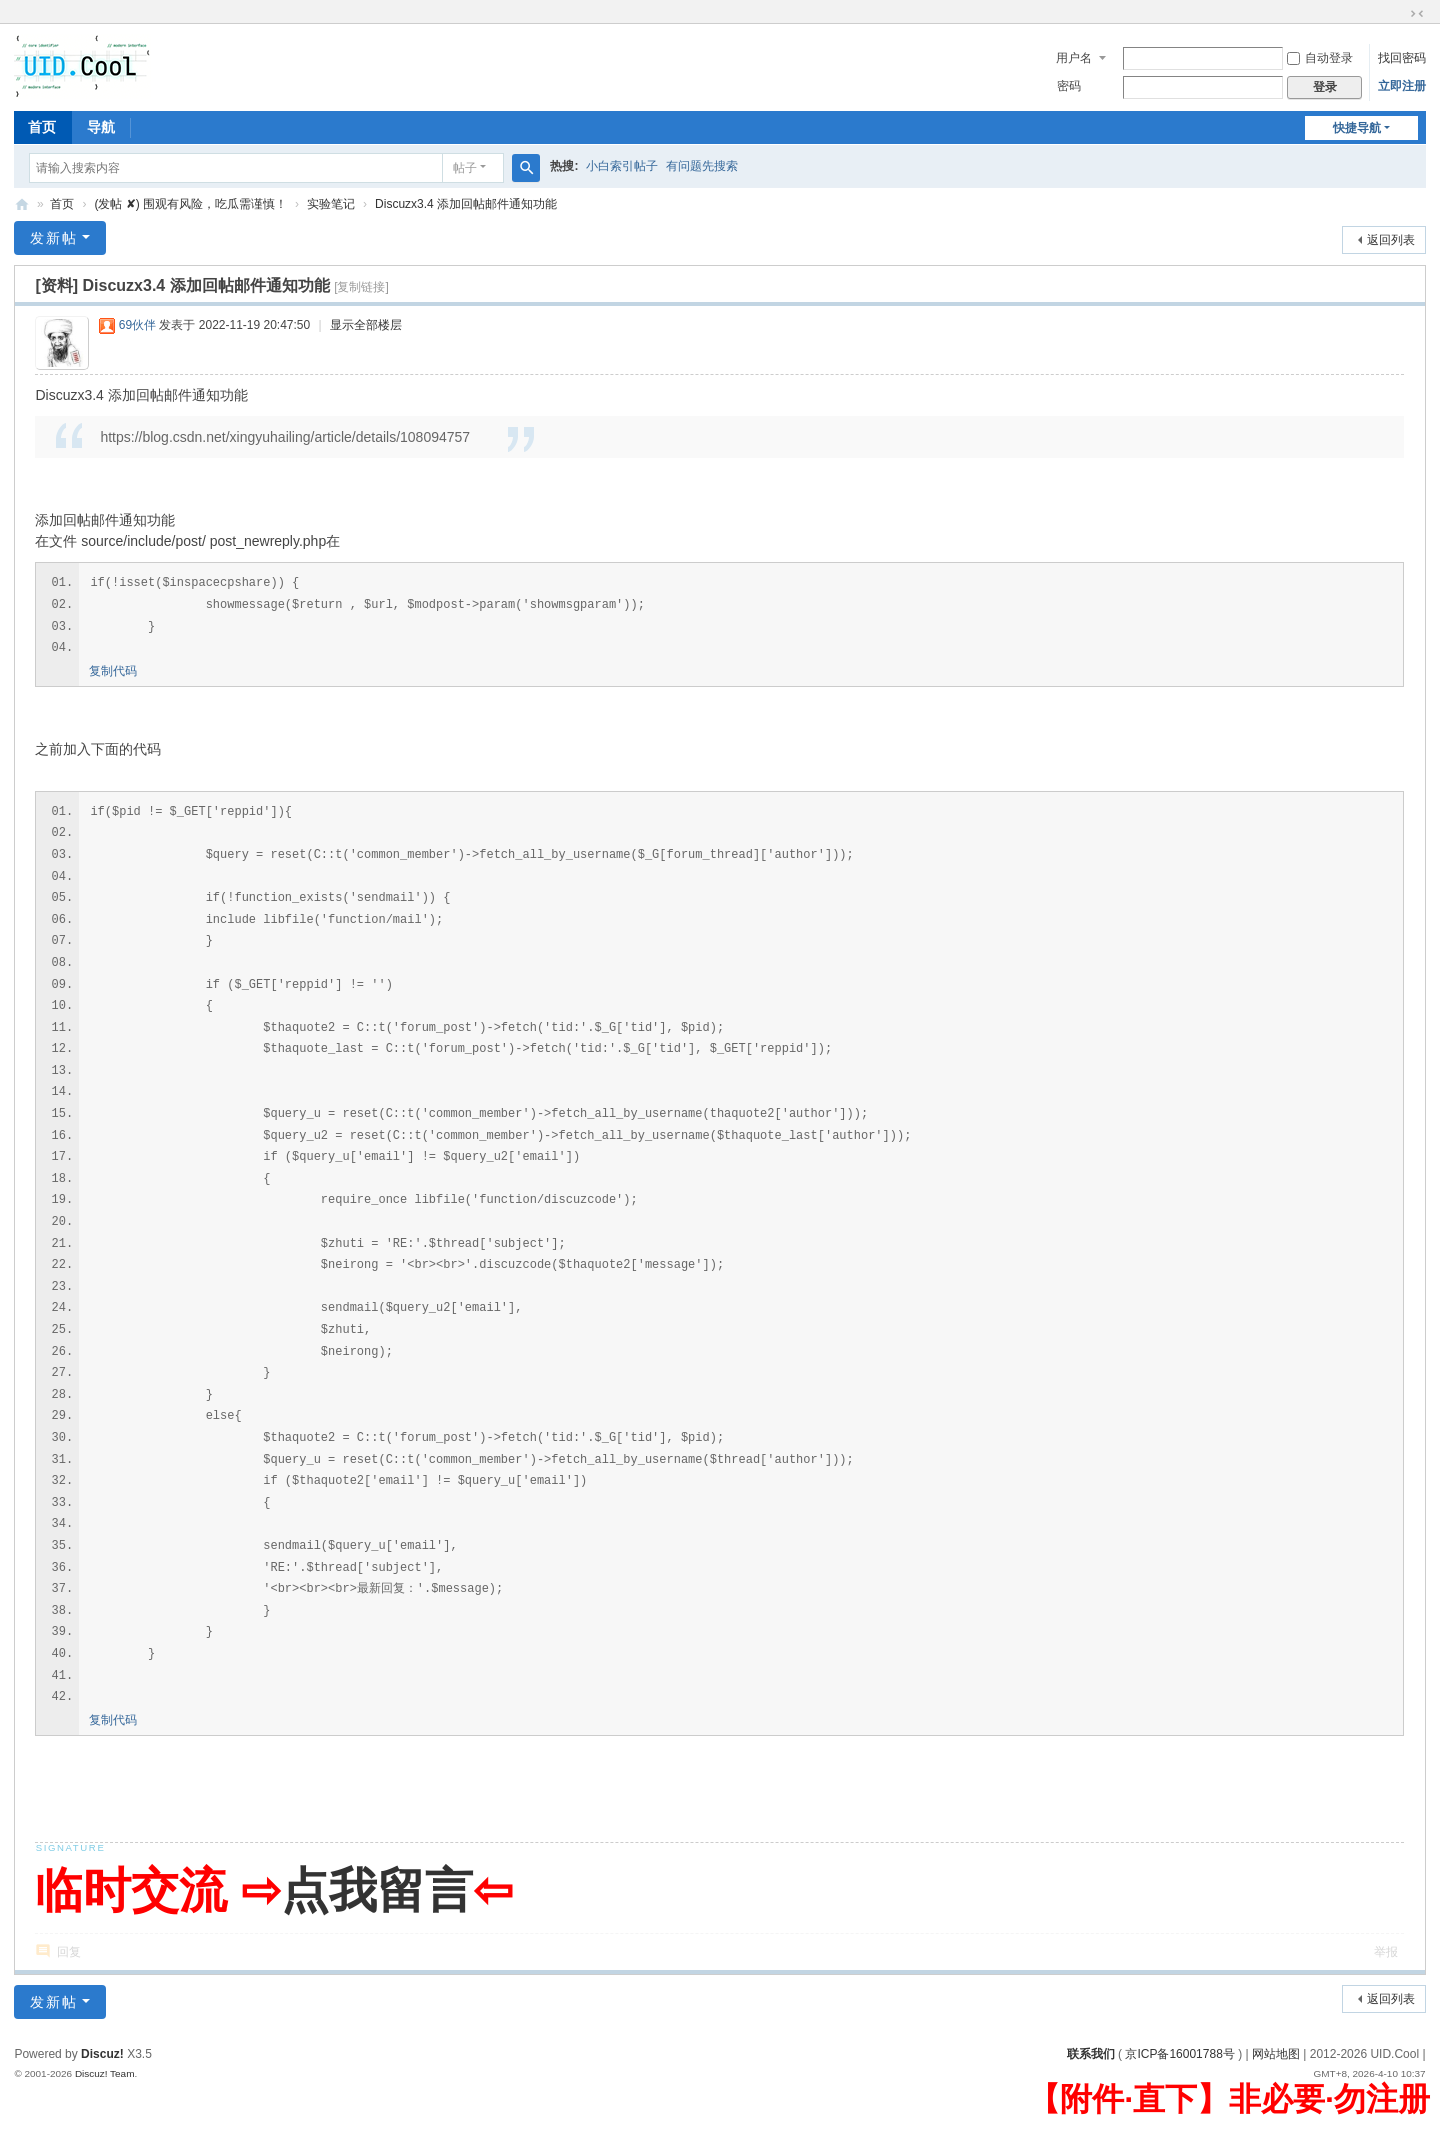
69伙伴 (137, 325)
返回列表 (1391, 240)
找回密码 (1402, 58)
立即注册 (1402, 86)
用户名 (1074, 58)
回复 (69, 1952)
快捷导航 (1357, 128)
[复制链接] (361, 287)
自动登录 (1320, 58)
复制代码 (113, 671)
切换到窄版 (1417, 14)
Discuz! (102, 2054)
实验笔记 (331, 204)
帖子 (465, 168)
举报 (1386, 1952)
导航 (101, 127)
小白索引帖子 (622, 166)
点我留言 (377, 1890)
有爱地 (22, 204)
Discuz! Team (105, 2073)
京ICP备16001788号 (1179, 2054)
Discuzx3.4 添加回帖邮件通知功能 (466, 204)
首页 (42, 127)
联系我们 (1091, 2054)
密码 (1069, 86)
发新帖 (54, 238)
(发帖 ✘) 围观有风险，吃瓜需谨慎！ (190, 204)
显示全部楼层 (366, 325)
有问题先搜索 (702, 166)
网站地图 (1276, 2054)
